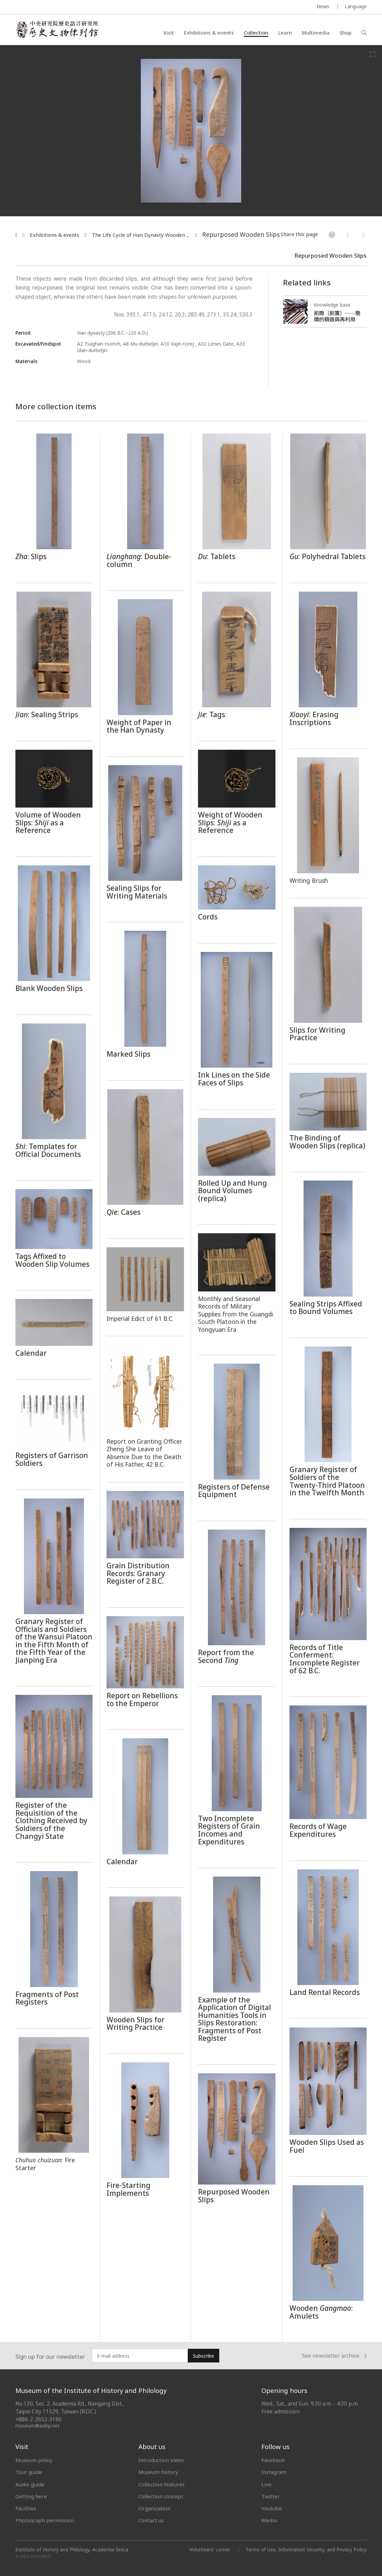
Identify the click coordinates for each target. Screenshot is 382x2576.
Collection (256, 32)
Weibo (269, 2520)
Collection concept (160, 2496)
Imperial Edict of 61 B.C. (140, 1318)
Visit (168, 32)
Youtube (271, 2508)
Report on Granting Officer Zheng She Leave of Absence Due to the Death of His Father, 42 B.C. (144, 1453)
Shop (346, 32)
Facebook (273, 2460)
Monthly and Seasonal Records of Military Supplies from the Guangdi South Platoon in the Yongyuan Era (235, 1314)
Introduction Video (161, 2460)
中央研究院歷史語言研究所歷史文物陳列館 (56, 29)
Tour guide (28, 2472)
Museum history (158, 2472)
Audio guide (30, 2484)
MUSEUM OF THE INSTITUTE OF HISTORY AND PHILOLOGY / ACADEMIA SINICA (83, 7)
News (323, 6)
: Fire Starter (45, 2164)
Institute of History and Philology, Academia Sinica (71, 2549)
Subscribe (203, 2356)
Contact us (151, 2520)
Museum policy (33, 2460)
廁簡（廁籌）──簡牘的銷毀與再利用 (337, 316)
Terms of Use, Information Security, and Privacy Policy (306, 2549)
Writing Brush (308, 880)
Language (356, 6)
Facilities (25, 2508)
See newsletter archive (334, 2355)
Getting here (31, 2496)
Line (266, 2484)
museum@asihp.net (37, 2425)
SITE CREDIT (41, 2556)
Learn (285, 32)
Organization (154, 2508)
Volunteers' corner (209, 2549)
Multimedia (316, 32)
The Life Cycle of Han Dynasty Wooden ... (140, 234)
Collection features (161, 2484)
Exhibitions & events (209, 32)
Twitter (270, 2496)
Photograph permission (44, 2520)
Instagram (273, 2472)
